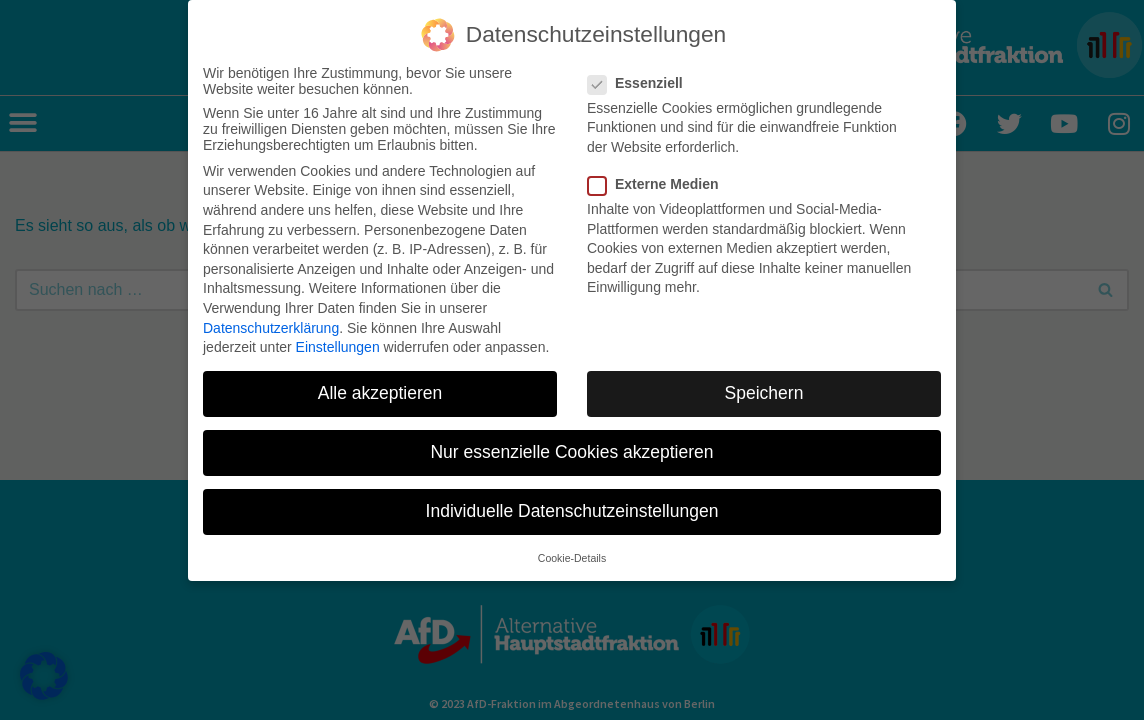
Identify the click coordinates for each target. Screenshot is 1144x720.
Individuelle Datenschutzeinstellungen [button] (572, 509)
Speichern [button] (764, 391)
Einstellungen (338, 345)
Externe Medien (659, 182)
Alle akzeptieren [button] (380, 391)
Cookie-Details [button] (572, 555)
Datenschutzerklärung (271, 325)
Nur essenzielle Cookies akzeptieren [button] (571, 450)
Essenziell (641, 80)
